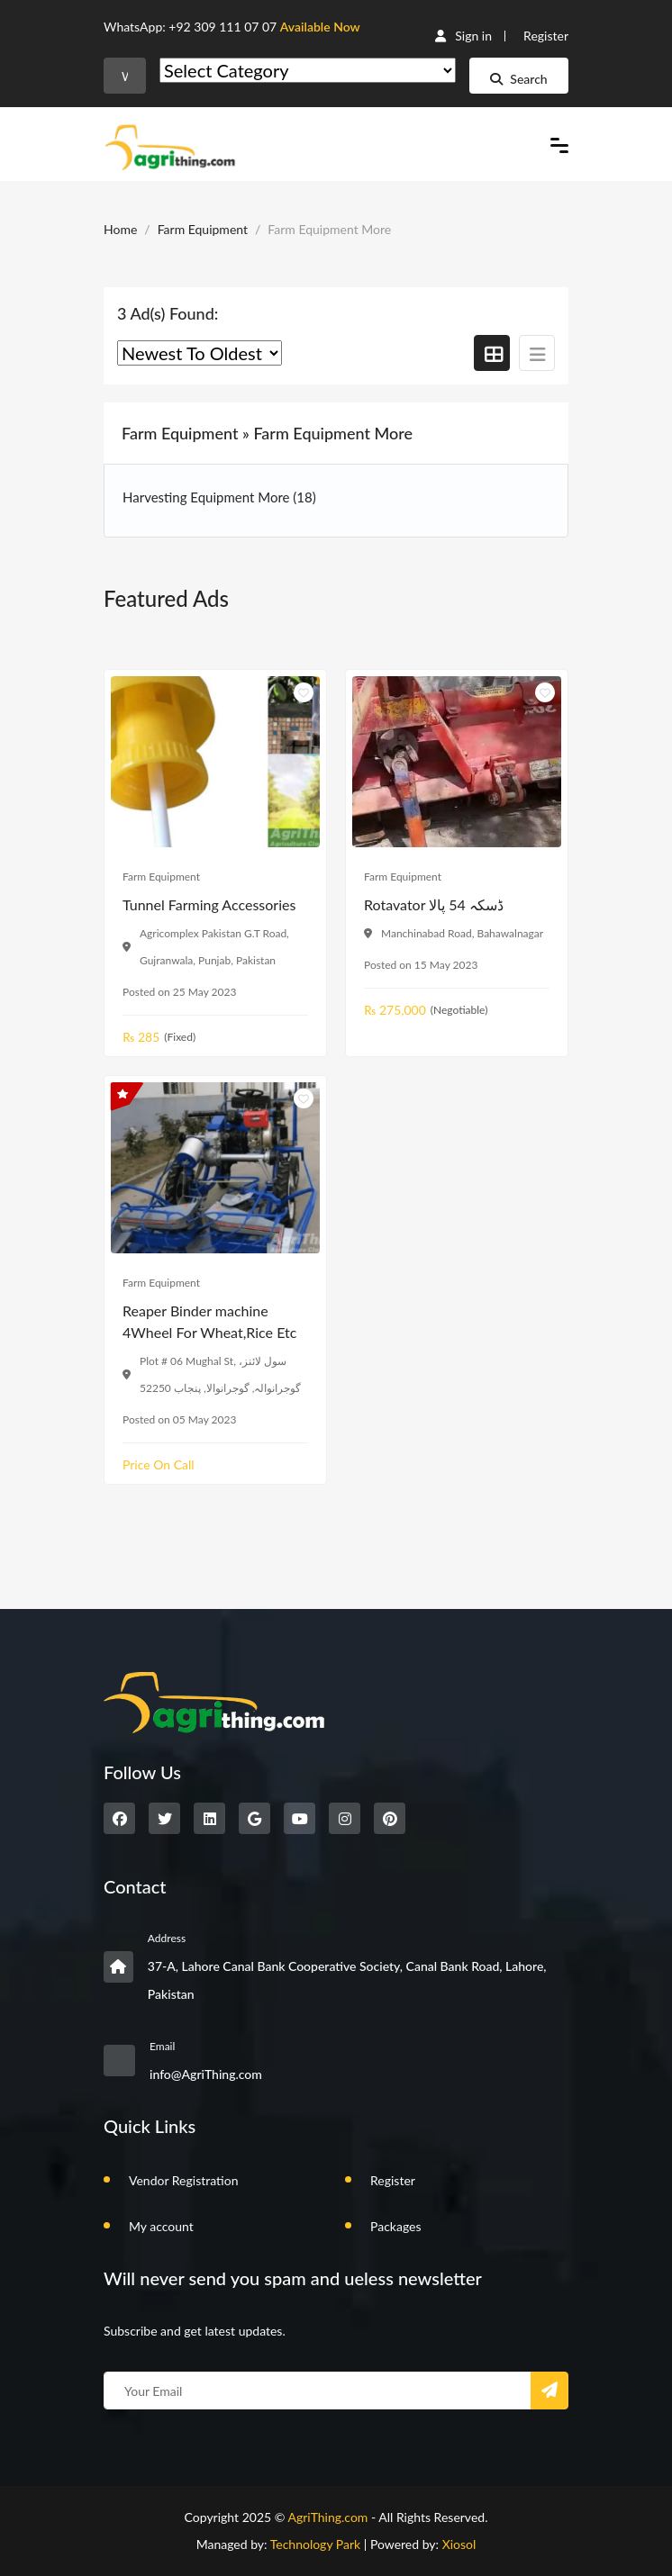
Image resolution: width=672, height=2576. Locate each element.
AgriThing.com (327, 2517)
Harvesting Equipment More (219, 497)
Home (120, 229)
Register (545, 35)
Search (518, 78)
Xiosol (459, 2544)
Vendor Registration (183, 2180)
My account (161, 2226)
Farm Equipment (203, 229)
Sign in (463, 35)
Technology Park (315, 2544)
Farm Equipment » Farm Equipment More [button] (267, 433)
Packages (396, 2226)
